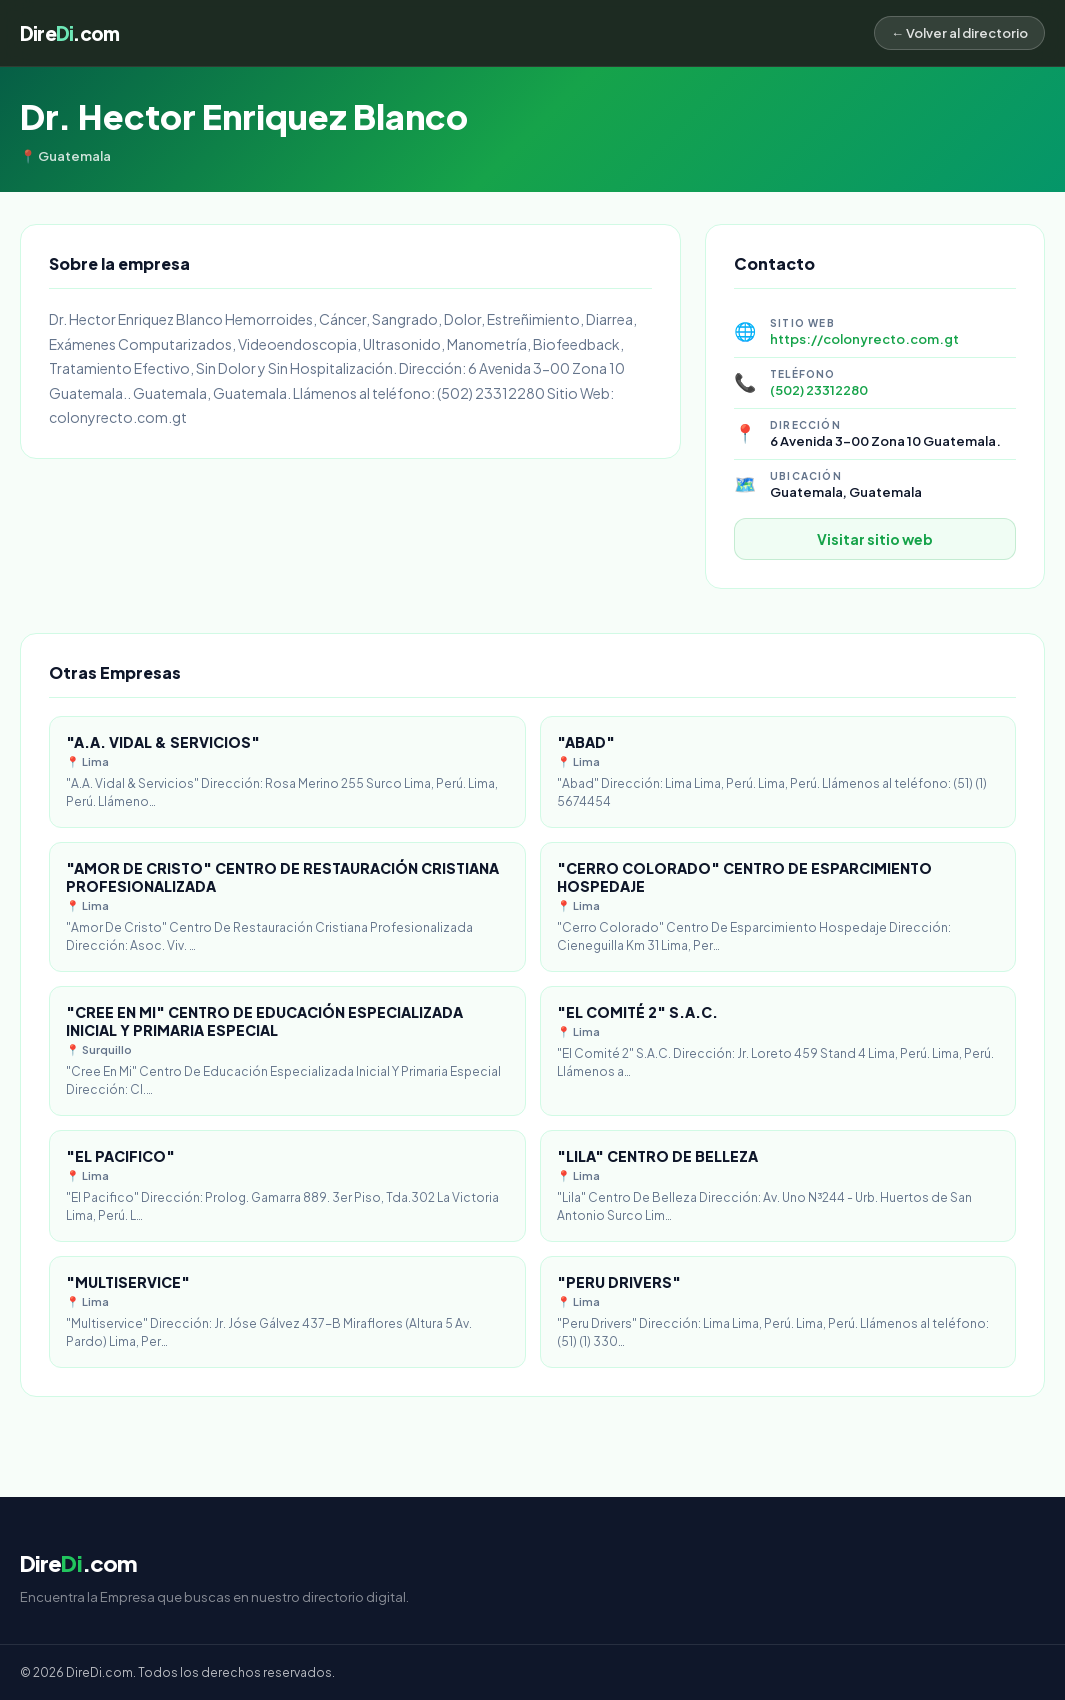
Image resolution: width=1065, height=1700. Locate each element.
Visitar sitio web (875, 539)
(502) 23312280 (819, 390)
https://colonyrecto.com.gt (864, 339)
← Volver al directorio (959, 33)
